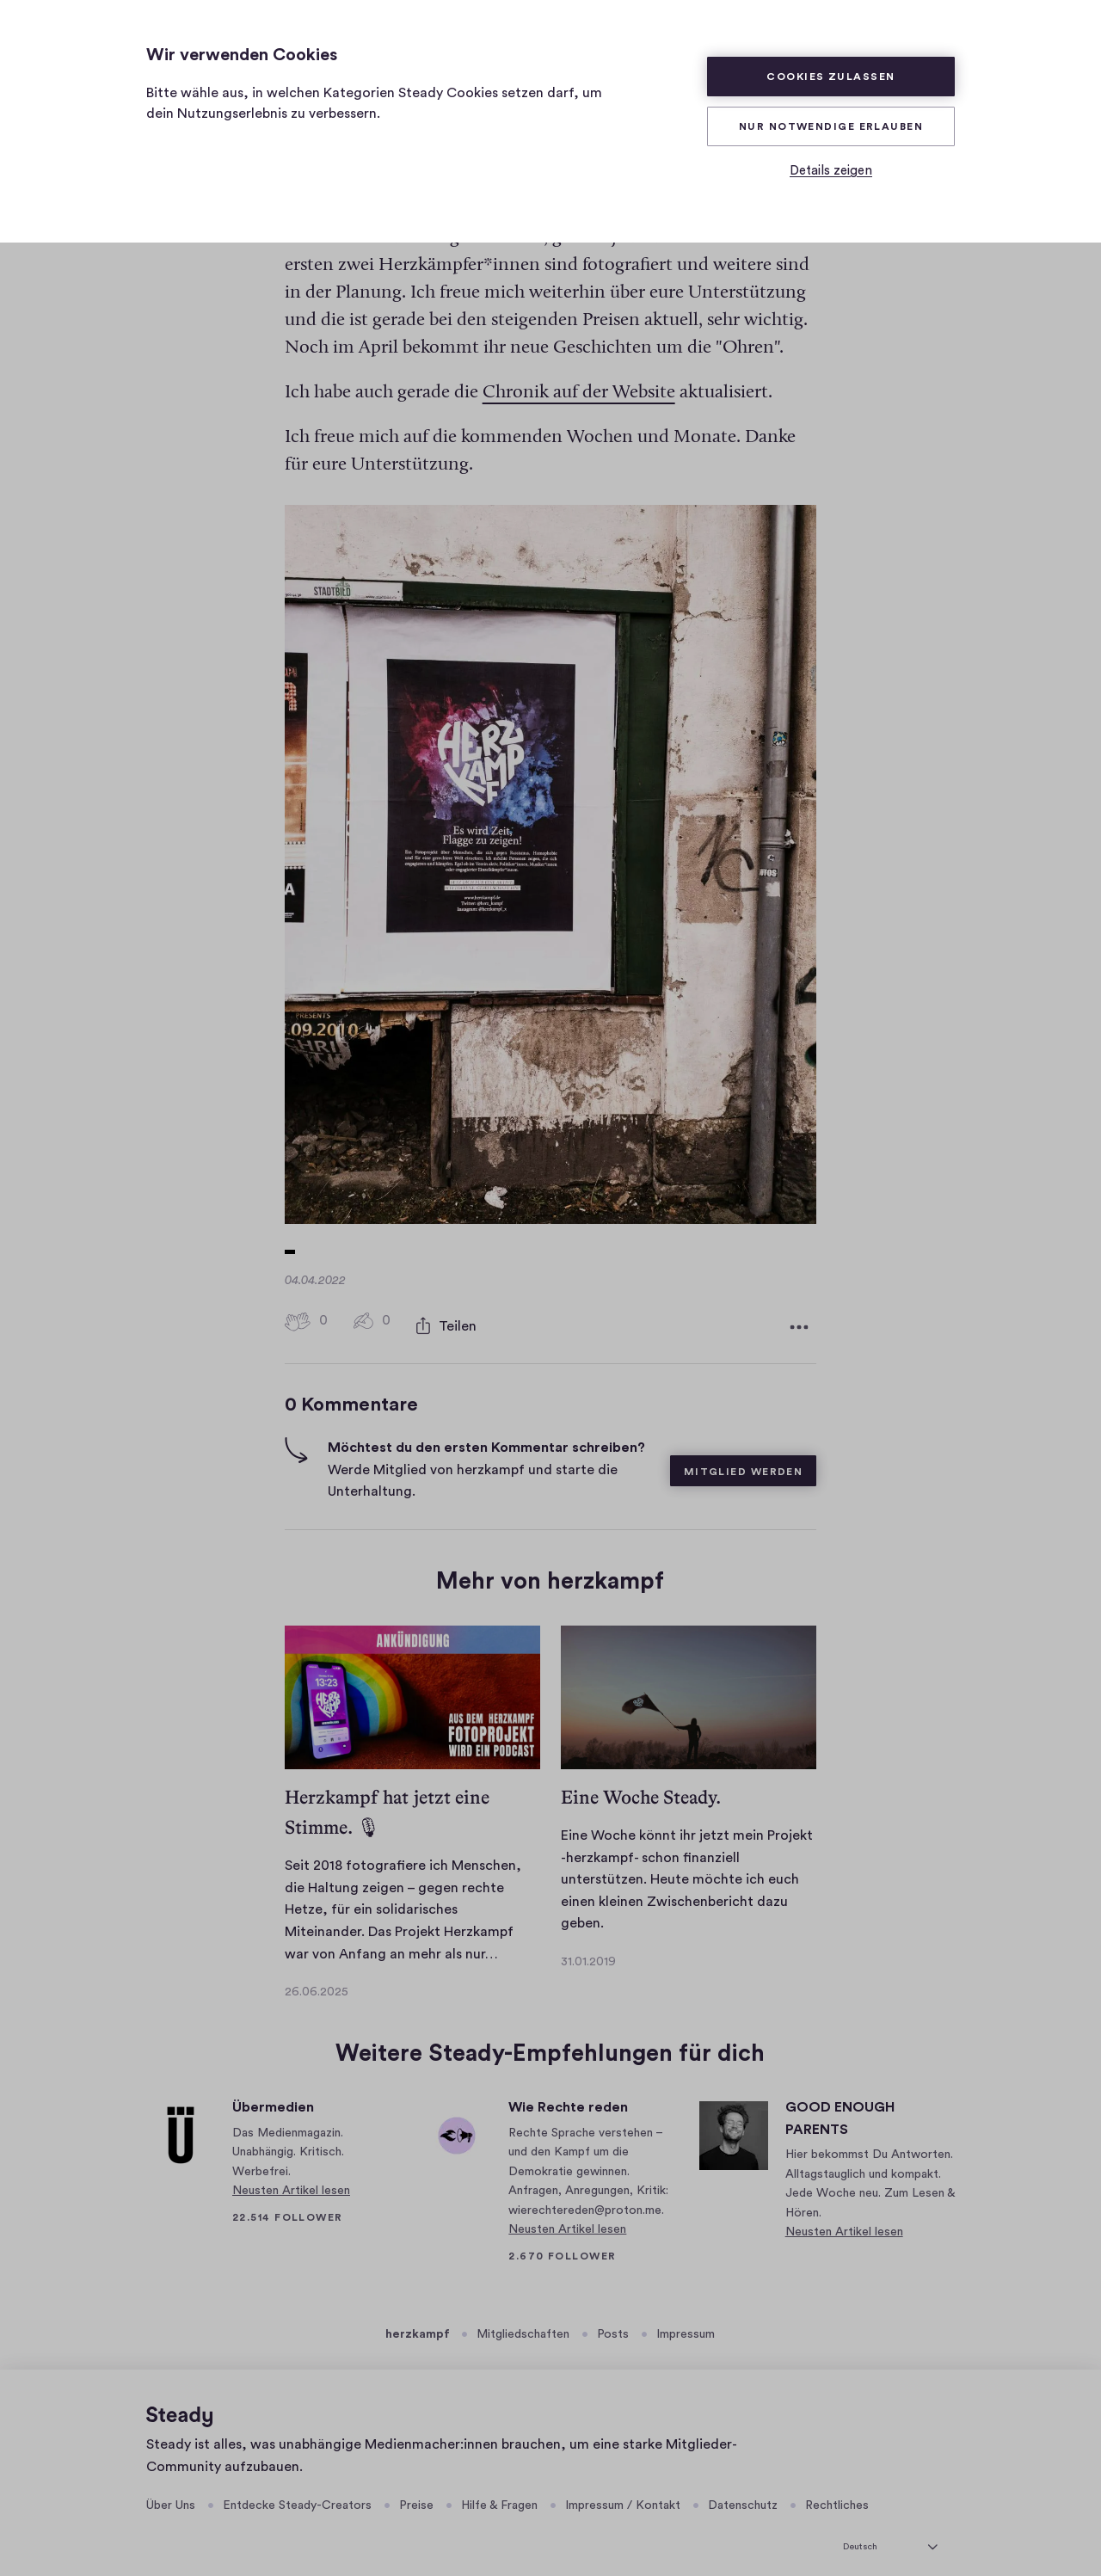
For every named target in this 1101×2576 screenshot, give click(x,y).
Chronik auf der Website (579, 381)
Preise (416, 2490)
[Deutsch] (890, 2529)
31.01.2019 (588, 1946)
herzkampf (417, 2319)
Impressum (685, 2319)
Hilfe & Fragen (499, 2490)
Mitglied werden (743, 1456)
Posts (613, 2319)
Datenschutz (743, 2490)
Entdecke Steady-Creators (297, 2490)
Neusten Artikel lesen (291, 2175)
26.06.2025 (316, 1976)
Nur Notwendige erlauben (831, 126)
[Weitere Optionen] (799, 1313)
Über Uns (170, 2490)
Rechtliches (837, 2490)
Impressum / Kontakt (622, 2490)
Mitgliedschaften (523, 2319)
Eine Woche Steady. (641, 1781)
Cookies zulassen (830, 76)
